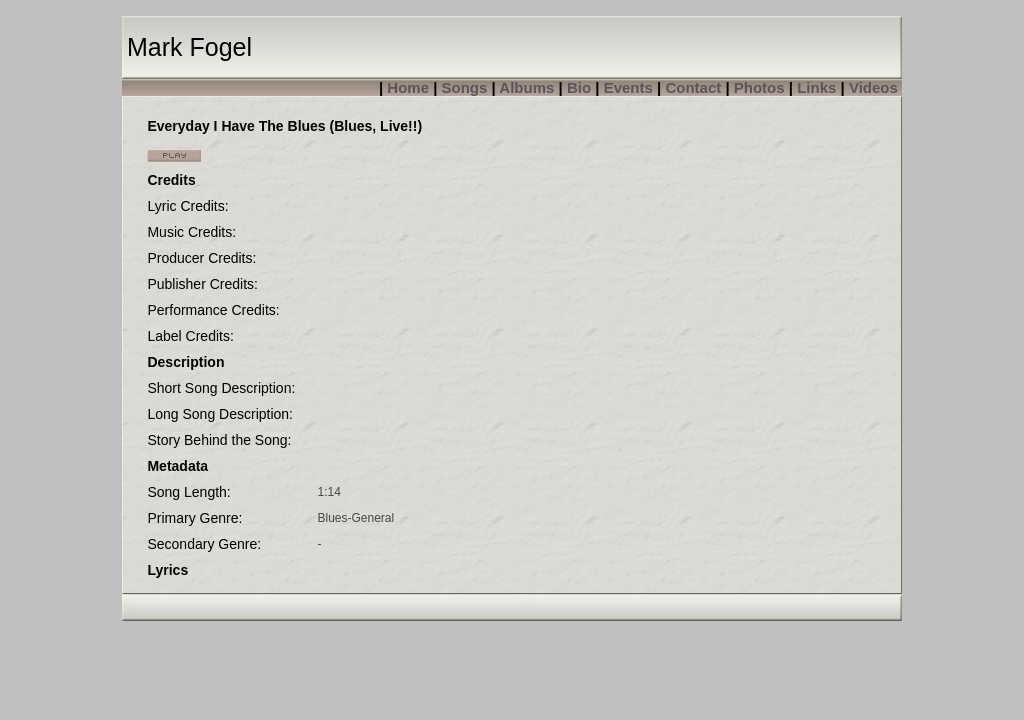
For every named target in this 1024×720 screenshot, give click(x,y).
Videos (873, 87)
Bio (579, 87)
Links (816, 87)
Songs (465, 87)
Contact (693, 87)
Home (408, 87)
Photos (759, 87)
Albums (526, 87)
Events (628, 87)
